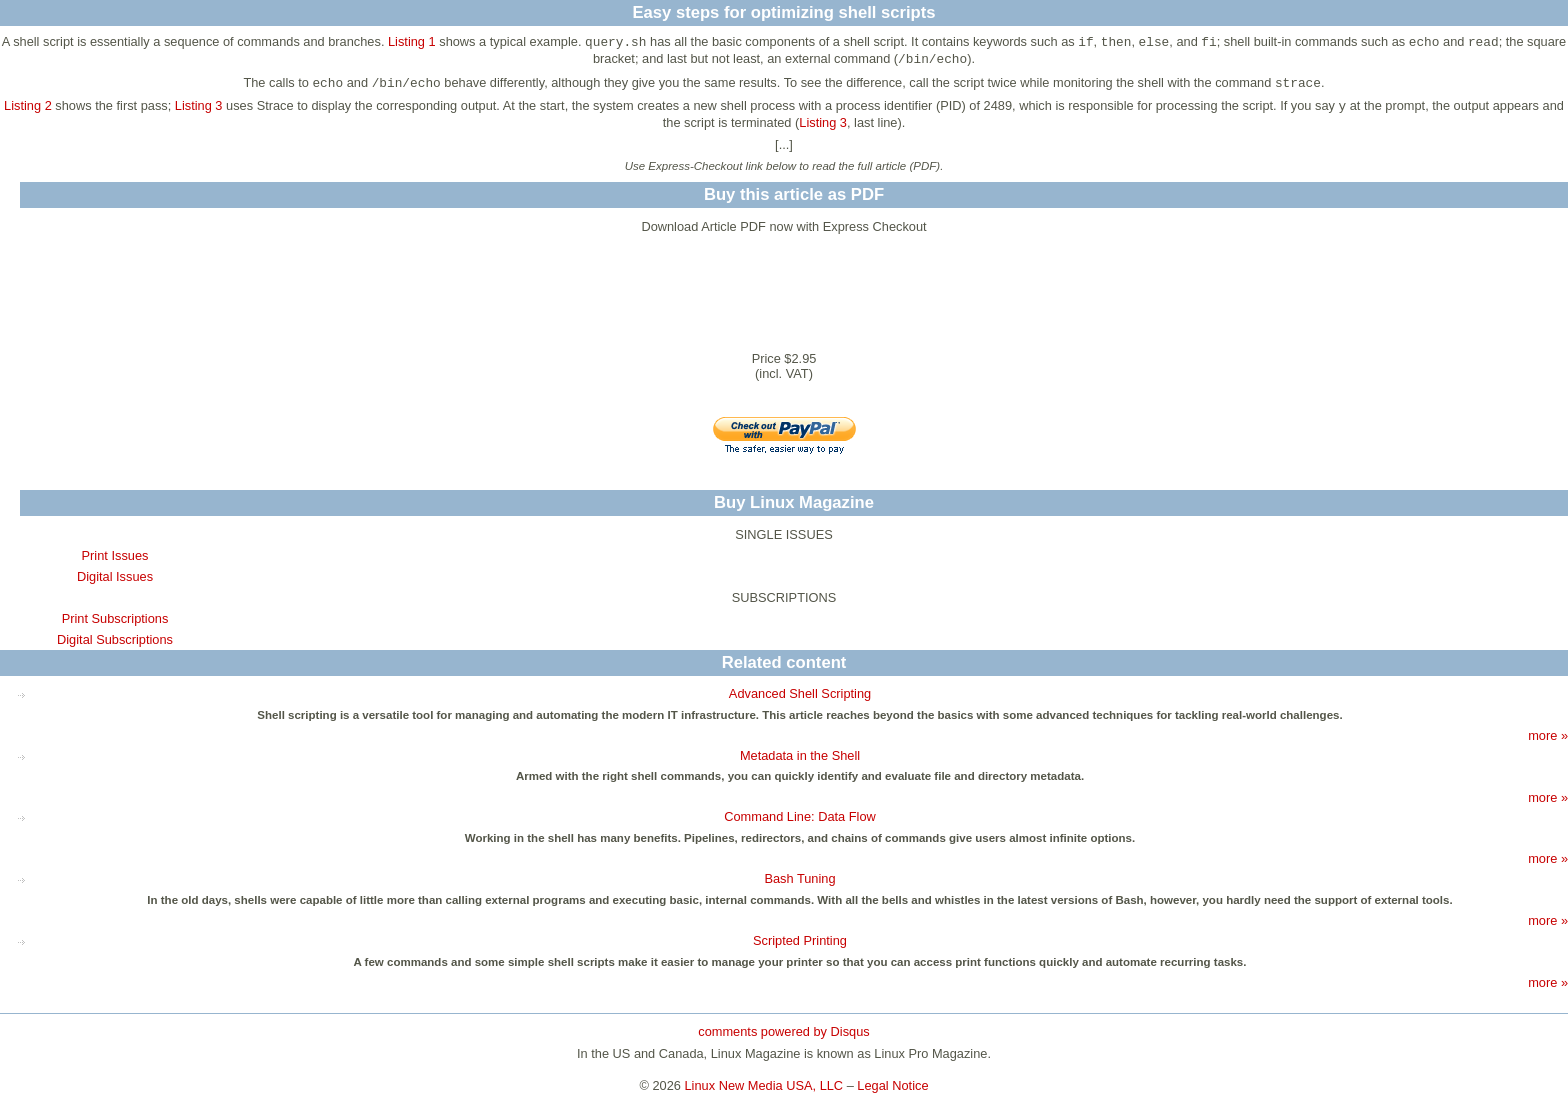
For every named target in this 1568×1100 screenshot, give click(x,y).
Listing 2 (28, 105)
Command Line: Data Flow (800, 816)
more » (1548, 735)
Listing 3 (199, 105)
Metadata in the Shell (800, 755)
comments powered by (783, 1031)
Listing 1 (412, 41)
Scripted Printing (800, 940)
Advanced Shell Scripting (800, 693)
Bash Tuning (799, 878)
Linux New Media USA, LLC (764, 1085)
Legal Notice (892, 1085)
